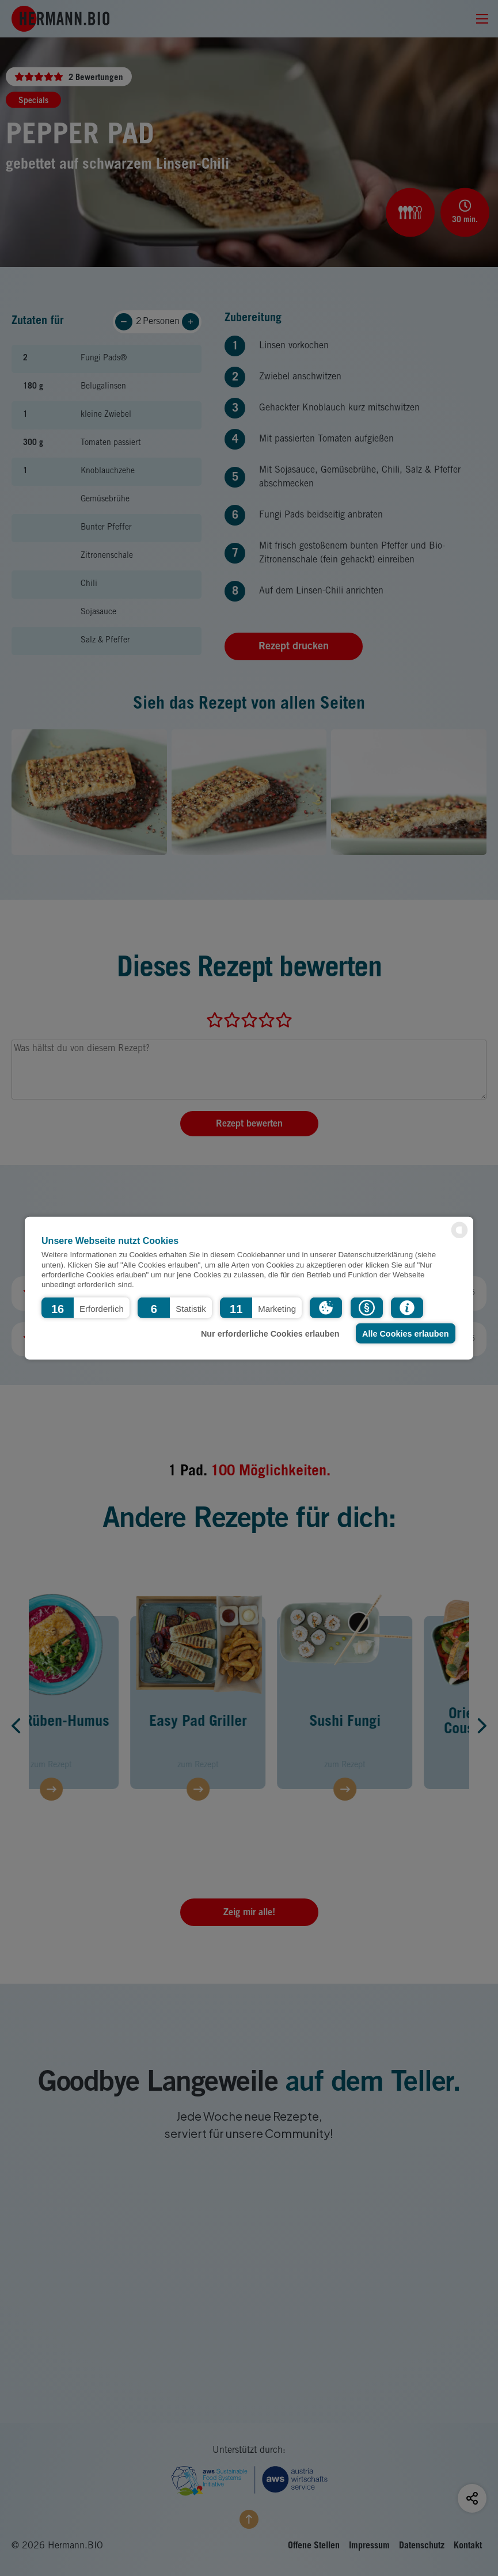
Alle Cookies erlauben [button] (405, 1333)
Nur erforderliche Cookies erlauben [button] (270, 1333)
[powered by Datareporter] (459, 1237)
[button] (85, 1307)
